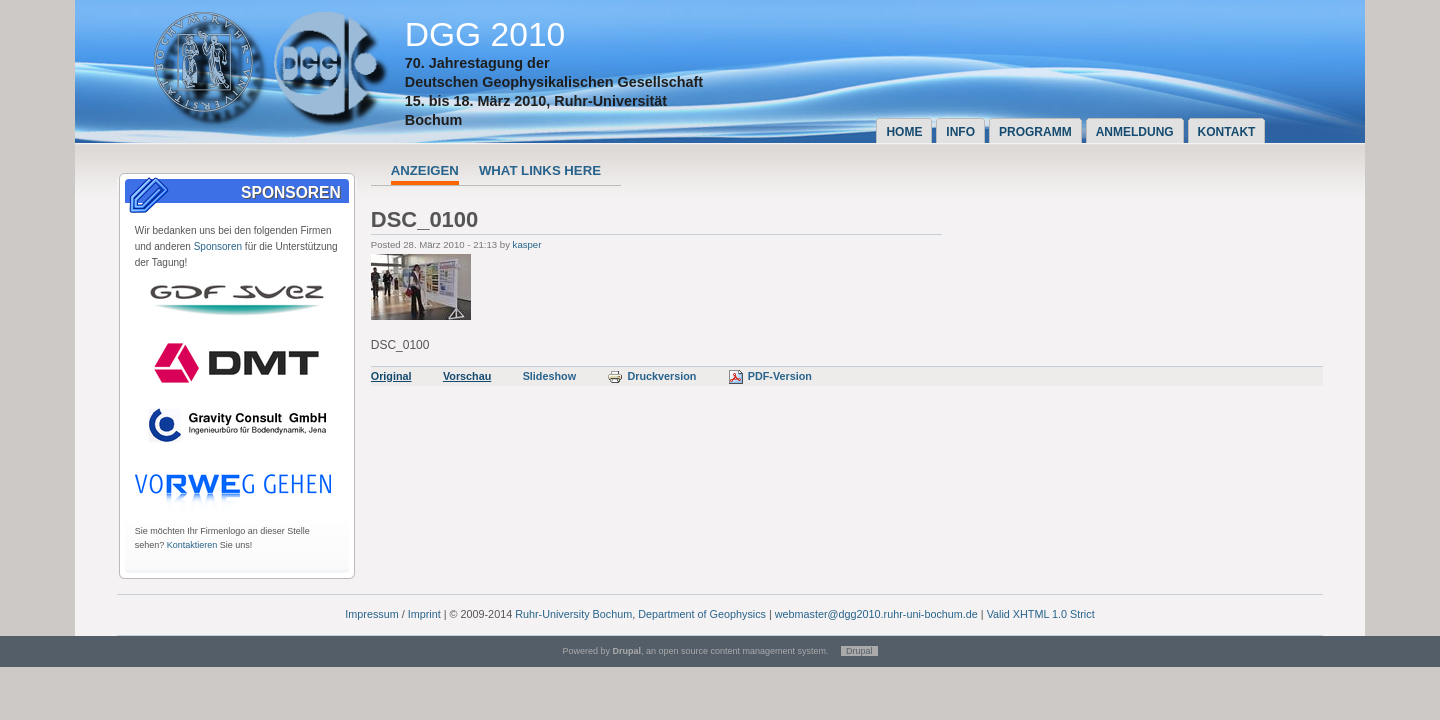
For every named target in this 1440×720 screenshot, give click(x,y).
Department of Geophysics (702, 614)
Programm (1035, 132)
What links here (540, 170)
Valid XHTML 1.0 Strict (1041, 614)
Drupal (859, 651)
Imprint (424, 614)
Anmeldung (1135, 132)
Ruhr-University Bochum (573, 614)
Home (904, 132)
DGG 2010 (485, 34)
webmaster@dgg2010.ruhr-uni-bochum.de (876, 614)
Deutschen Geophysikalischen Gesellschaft (554, 82)
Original (391, 376)
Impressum (371, 614)
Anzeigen (425, 170)
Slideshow (549, 376)
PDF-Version (770, 376)
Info (960, 132)
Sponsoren (218, 246)
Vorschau (467, 376)
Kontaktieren (192, 545)
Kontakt (1227, 132)
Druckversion (651, 376)
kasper (527, 244)
